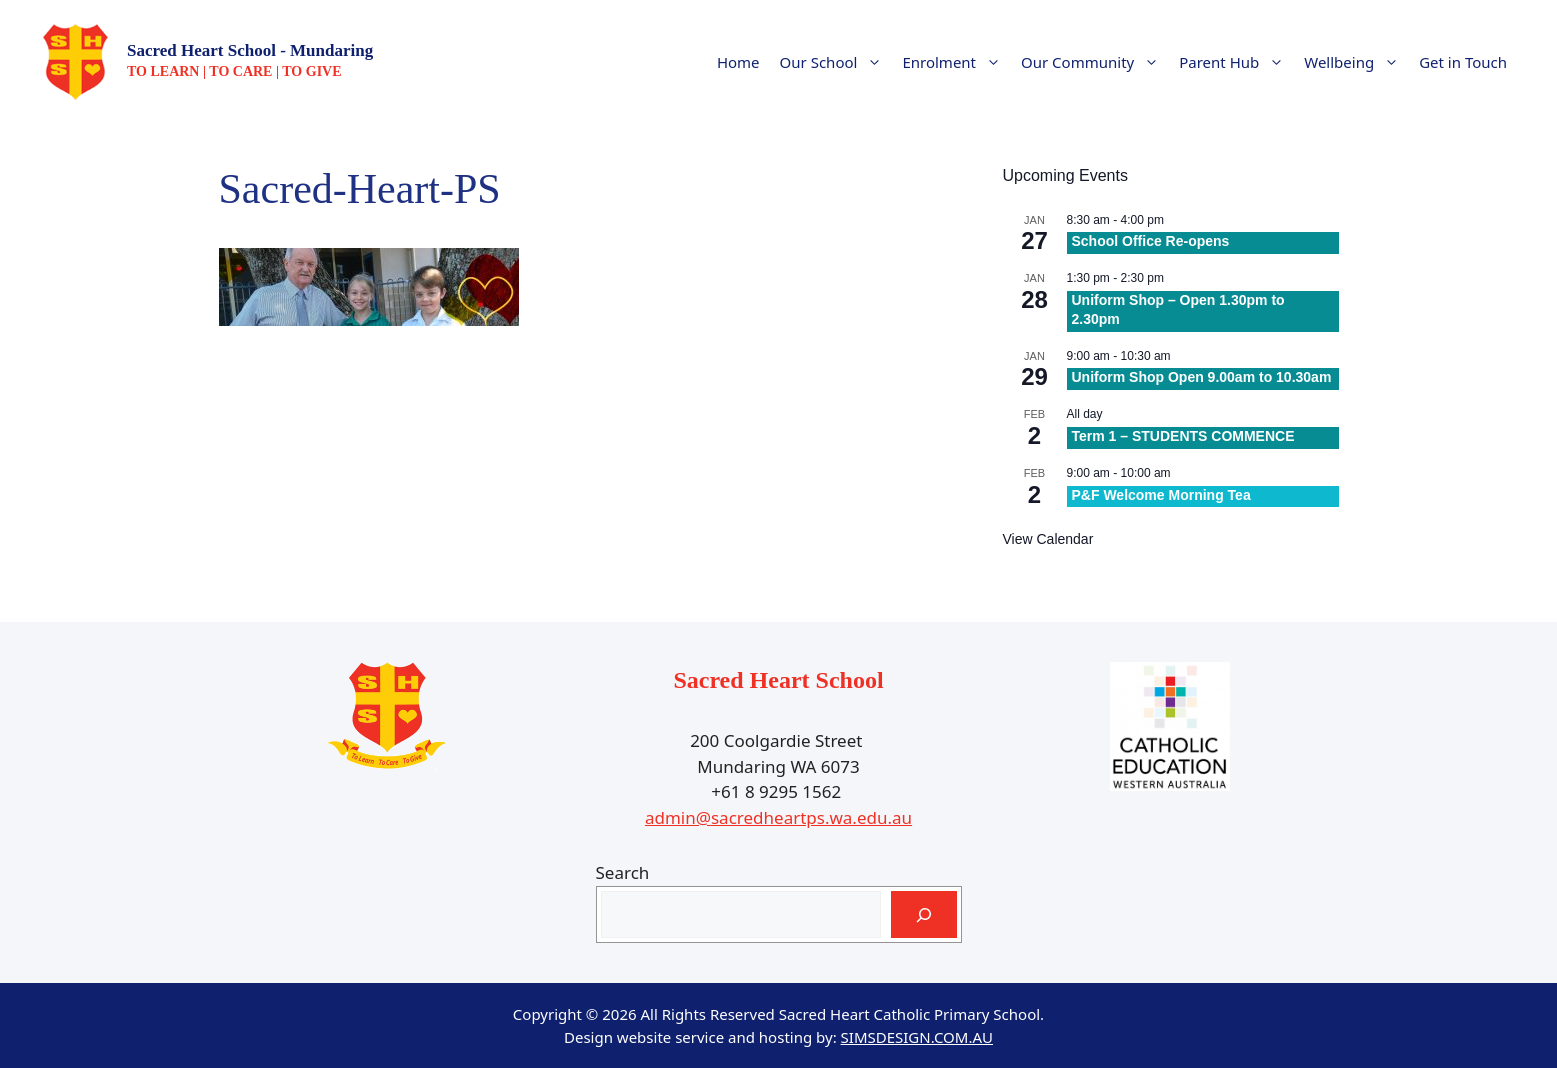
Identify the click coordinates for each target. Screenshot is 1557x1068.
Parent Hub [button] (1236, 62)
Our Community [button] (1095, 62)
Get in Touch (1463, 62)
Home (738, 62)
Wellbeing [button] (1356, 62)
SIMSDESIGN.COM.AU (917, 1037)
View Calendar (1048, 539)
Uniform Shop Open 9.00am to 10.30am (1202, 377)
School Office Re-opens (1151, 241)
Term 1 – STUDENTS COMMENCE (1183, 436)
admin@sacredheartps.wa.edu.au (778, 817)
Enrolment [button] (956, 62)
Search (623, 872)
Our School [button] (836, 62)
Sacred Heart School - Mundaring (250, 50)
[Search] (924, 915)
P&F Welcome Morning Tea (1161, 495)
